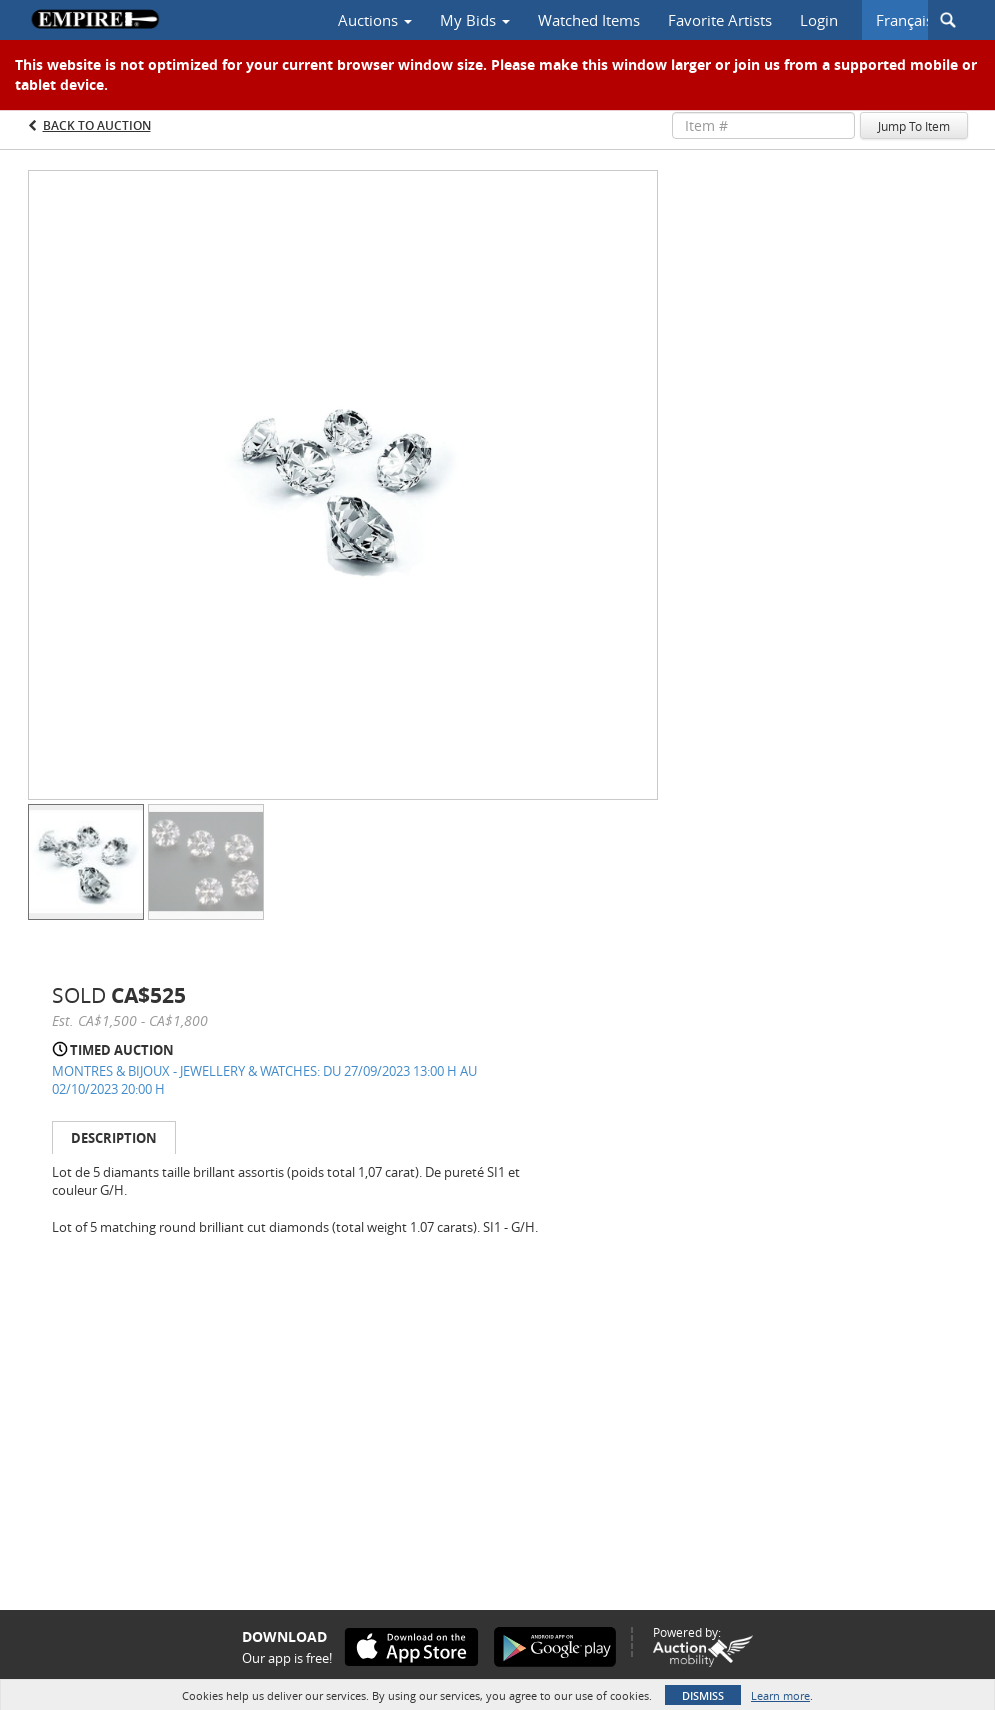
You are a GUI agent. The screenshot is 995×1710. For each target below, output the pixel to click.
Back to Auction (97, 125)
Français (904, 20)
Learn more (780, 1695)
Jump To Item (914, 126)
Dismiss (703, 1695)
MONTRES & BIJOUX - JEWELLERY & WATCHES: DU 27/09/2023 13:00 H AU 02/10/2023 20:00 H (264, 1080)
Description (114, 1138)
